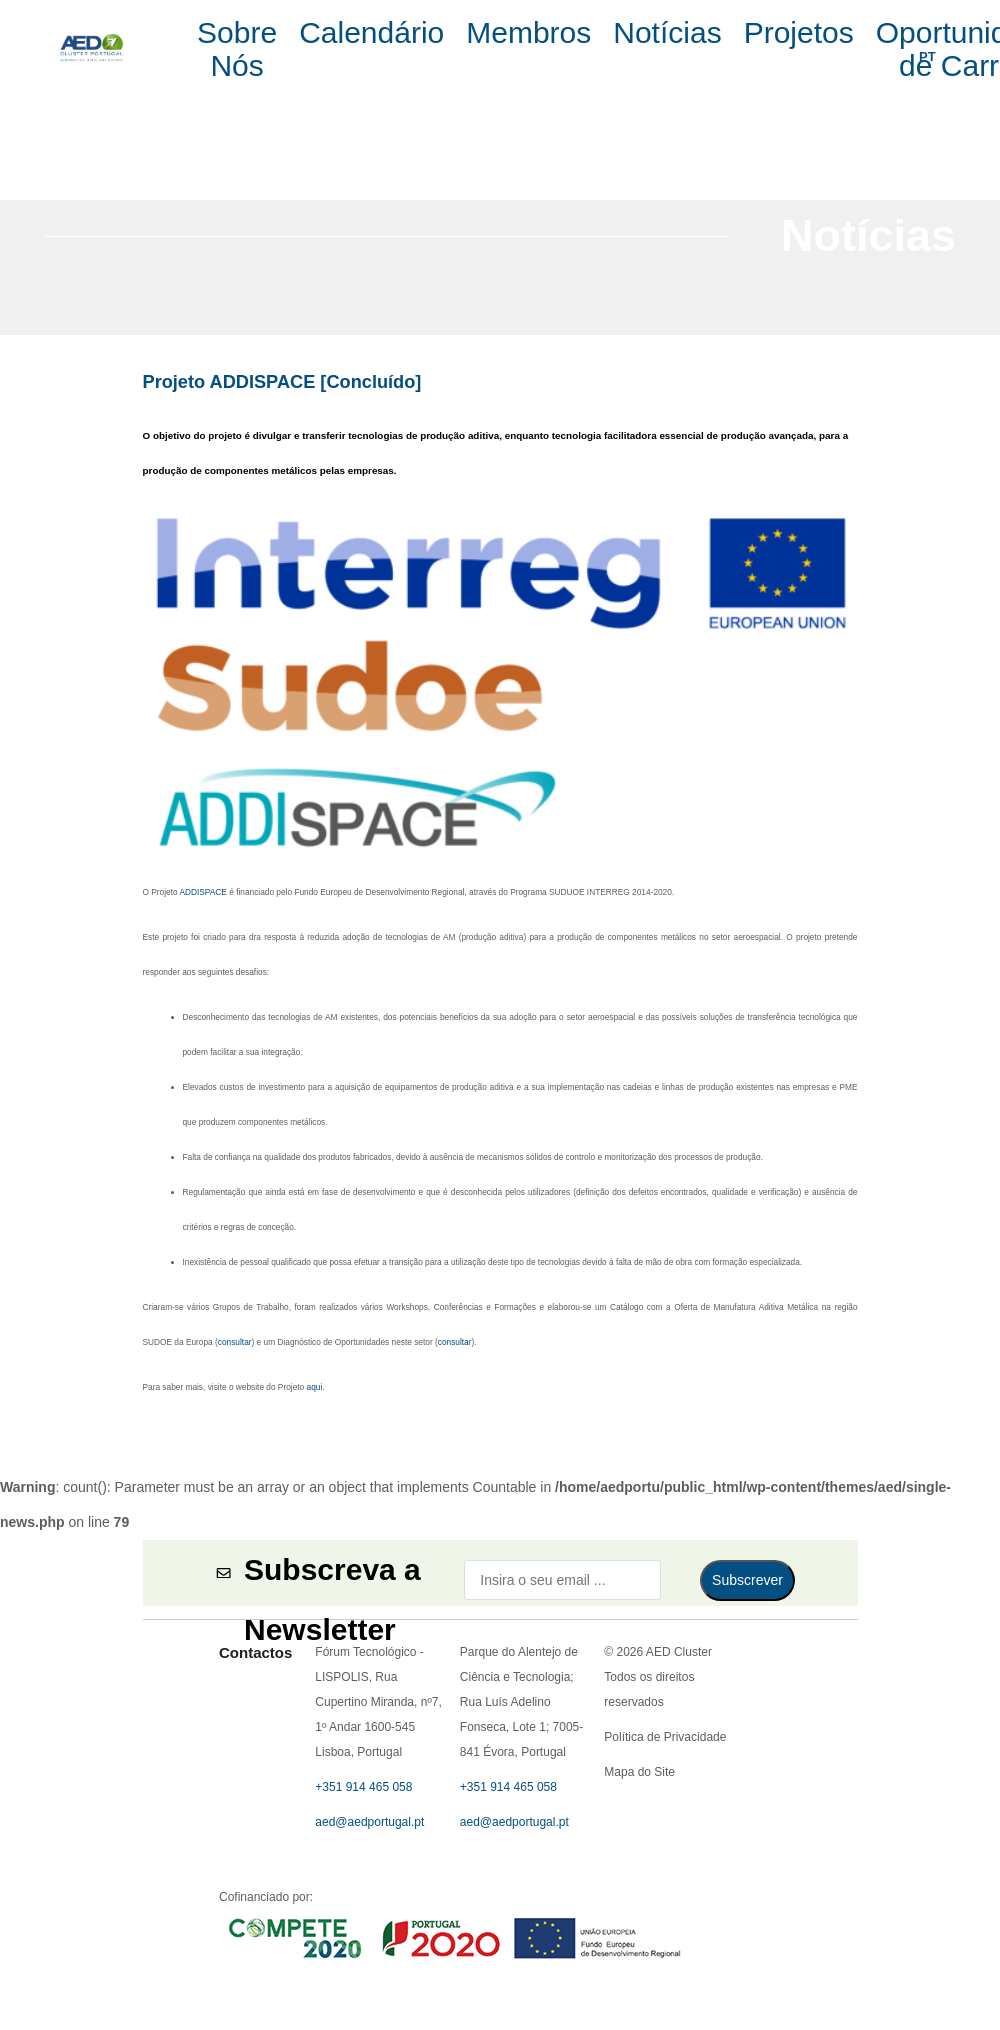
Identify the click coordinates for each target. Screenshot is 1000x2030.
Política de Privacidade (500, 433)
